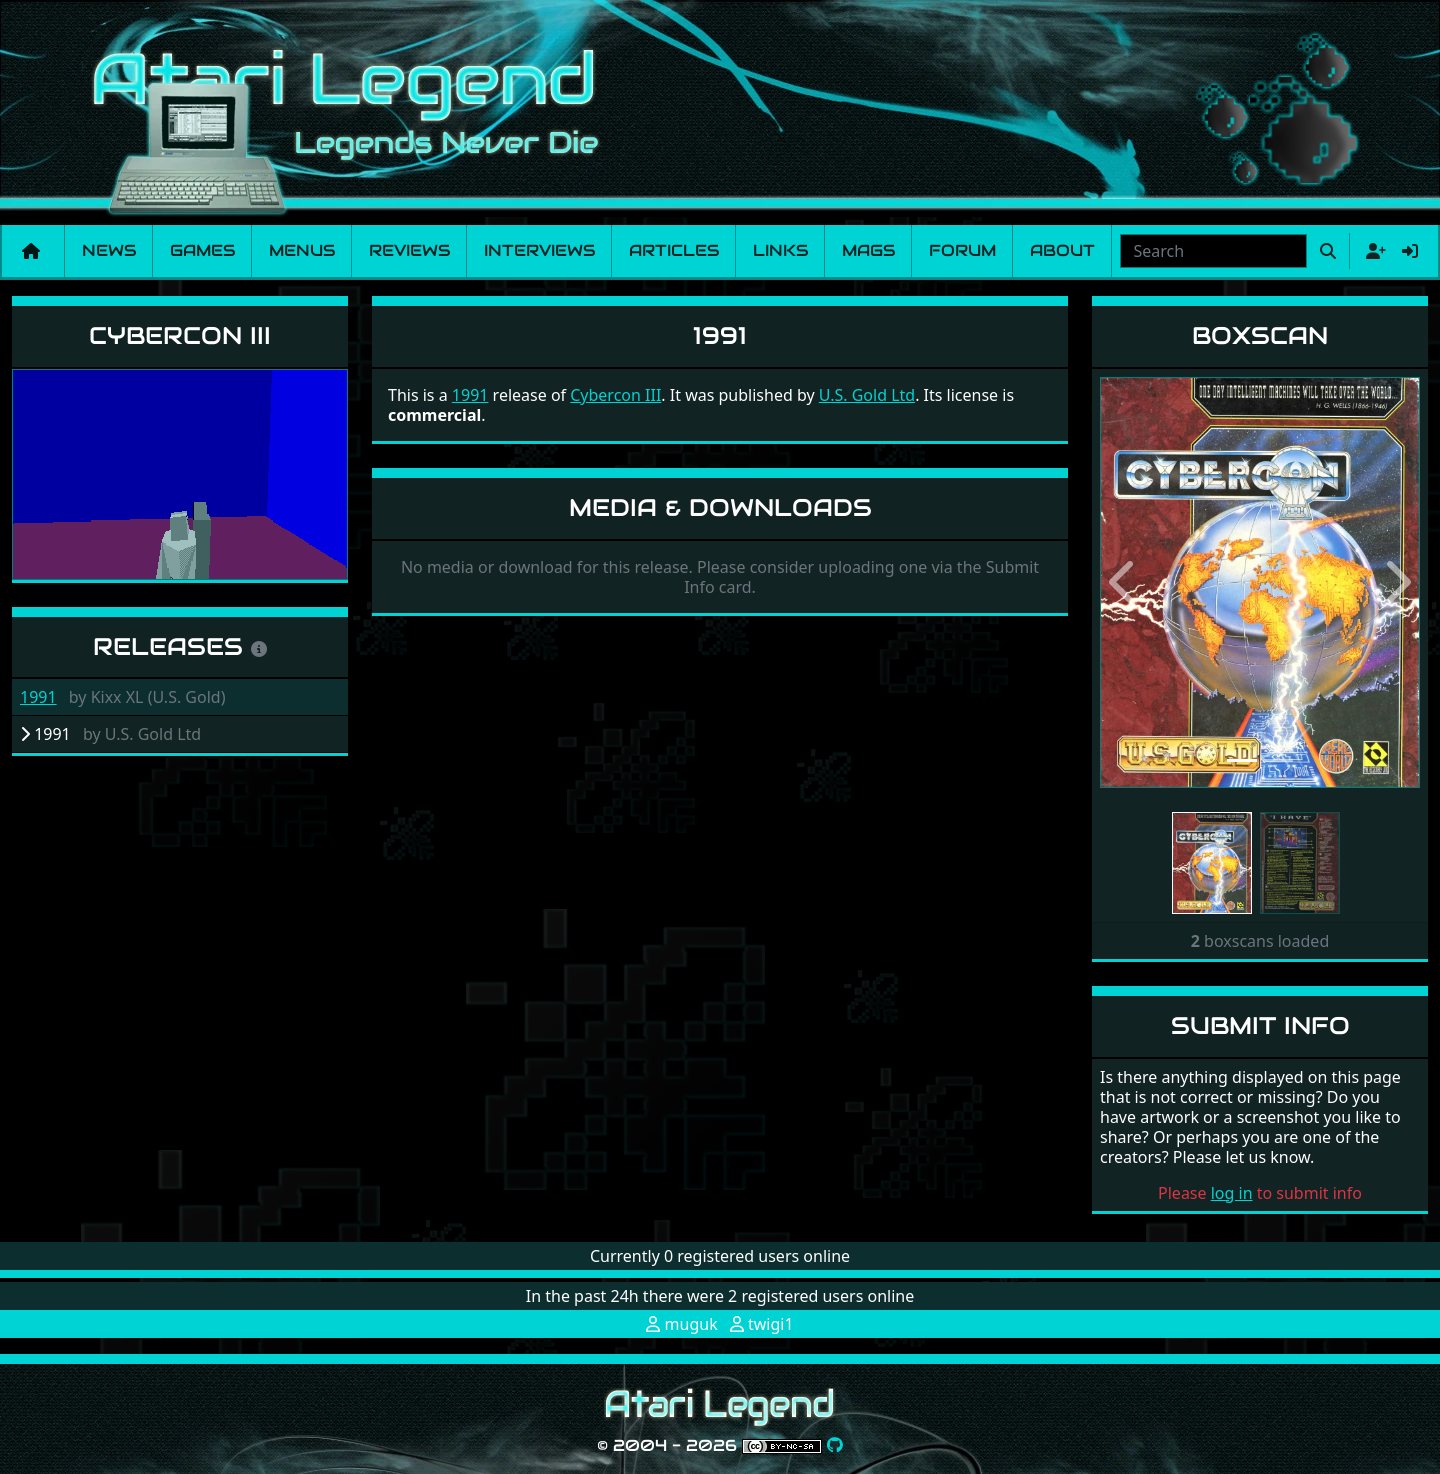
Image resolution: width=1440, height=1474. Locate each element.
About (1062, 250)
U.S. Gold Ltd (867, 395)
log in (1232, 1193)
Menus (302, 250)
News (109, 250)
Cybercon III (180, 335)
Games (202, 250)
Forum (962, 250)
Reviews (409, 250)
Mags (868, 250)
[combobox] (1213, 251)
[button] (1124, 582)
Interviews (539, 250)
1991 (38, 697)
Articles (674, 250)
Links (780, 250)
